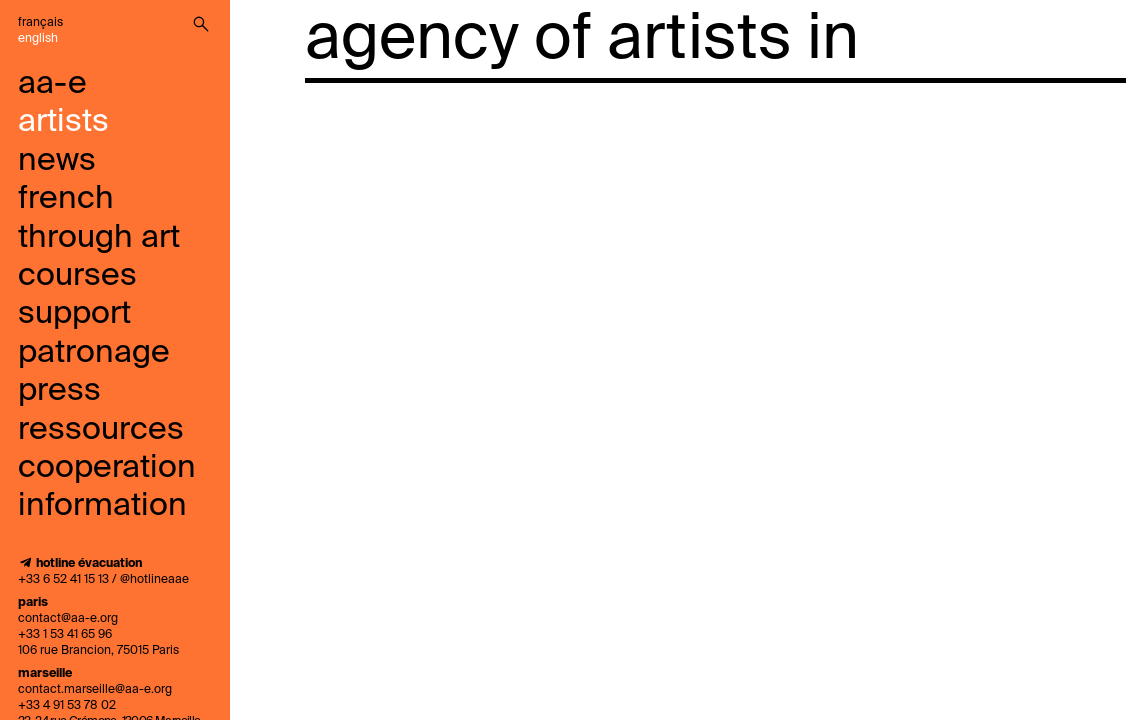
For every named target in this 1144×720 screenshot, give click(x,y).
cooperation (107, 468)
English (38, 39)
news (57, 161)
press (59, 391)
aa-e (52, 84)
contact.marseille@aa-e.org (95, 690)
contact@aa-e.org (68, 619)
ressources (101, 430)
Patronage (94, 353)
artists (63, 122)
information (102, 506)
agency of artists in (582, 40)
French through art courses (99, 237)
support (74, 314)
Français (40, 23)
